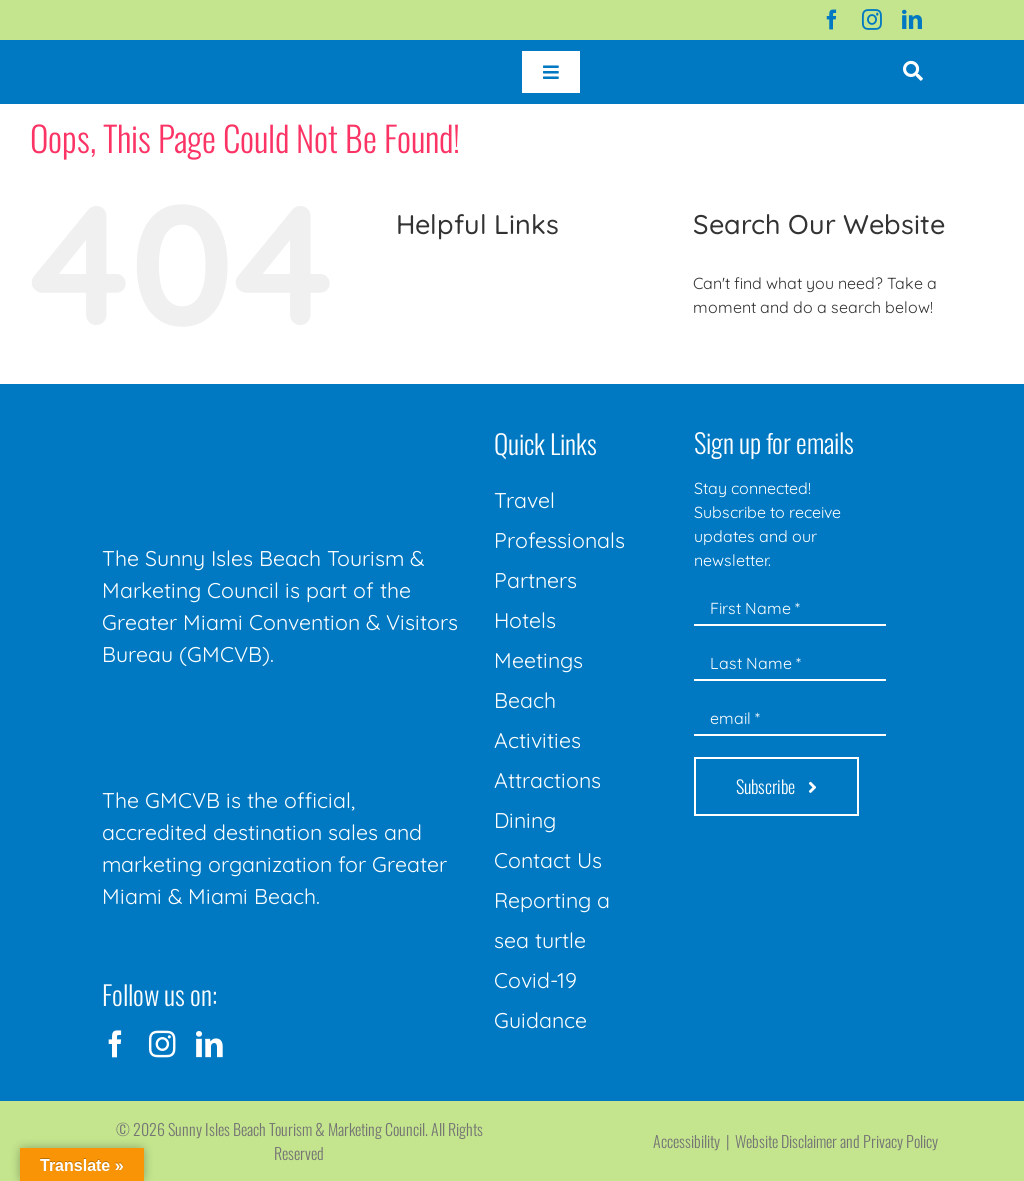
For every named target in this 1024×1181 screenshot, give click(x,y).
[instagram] (872, 20)
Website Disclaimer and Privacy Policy (836, 1141)
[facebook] (832, 20)
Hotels (525, 620)
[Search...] (843, 361)
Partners (535, 580)
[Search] (715, 361)
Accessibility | (694, 1141)
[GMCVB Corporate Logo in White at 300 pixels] (252, 716)
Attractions (547, 780)
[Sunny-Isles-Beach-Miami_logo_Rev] (252, 424)
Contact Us (548, 860)
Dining (525, 820)
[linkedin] (912, 20)
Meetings (538, 660)
